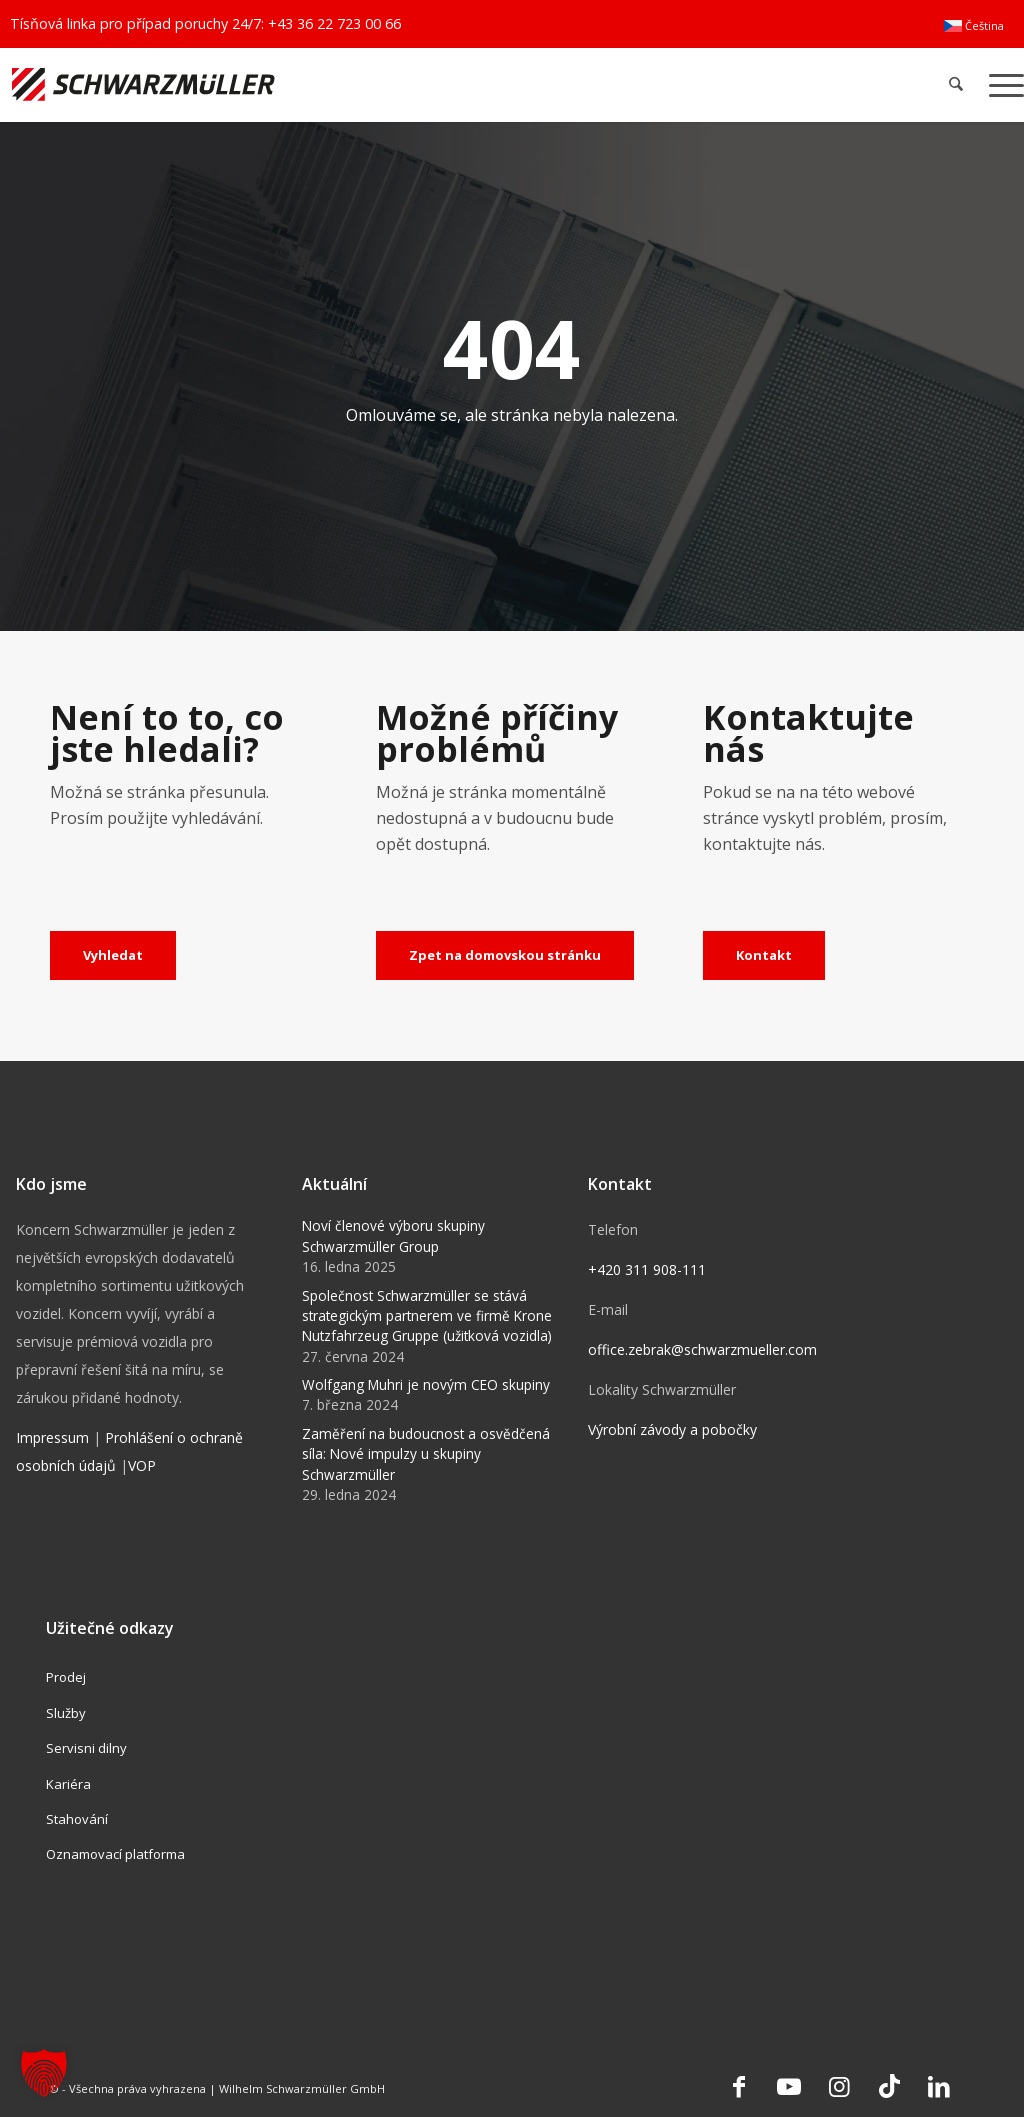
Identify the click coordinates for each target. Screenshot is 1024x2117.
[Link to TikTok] (889, 2086)
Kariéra (68, 1784)
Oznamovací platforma (115, 1854)
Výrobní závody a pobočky (672, 1429)
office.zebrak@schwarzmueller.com (702, 1349)
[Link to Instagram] (839, 2086)
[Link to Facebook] (739, 2086)
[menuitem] (974, 26)
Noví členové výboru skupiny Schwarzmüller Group (393, 1235)
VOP (142, 1465)
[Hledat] (956, 84)
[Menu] (1000, 84)
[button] (44, 2073)
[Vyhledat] (113, 956)
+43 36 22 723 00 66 (334, 23)
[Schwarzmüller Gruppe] (302, 84)
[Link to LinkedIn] (939, 2086)
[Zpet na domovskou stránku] (505, 956)
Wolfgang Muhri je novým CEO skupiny (426, 1384)
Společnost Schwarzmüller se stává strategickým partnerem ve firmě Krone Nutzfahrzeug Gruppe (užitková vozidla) (427, 1316)
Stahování (77, 1819)
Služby (66, 1713)
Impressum (52, 1437)
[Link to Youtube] (789, 2086)
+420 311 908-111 (647, 1269)
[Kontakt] (764, 956)
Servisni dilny (86, 1748)
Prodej (66, 1677)
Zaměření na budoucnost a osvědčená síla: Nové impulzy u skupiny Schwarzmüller (426, 1454)
